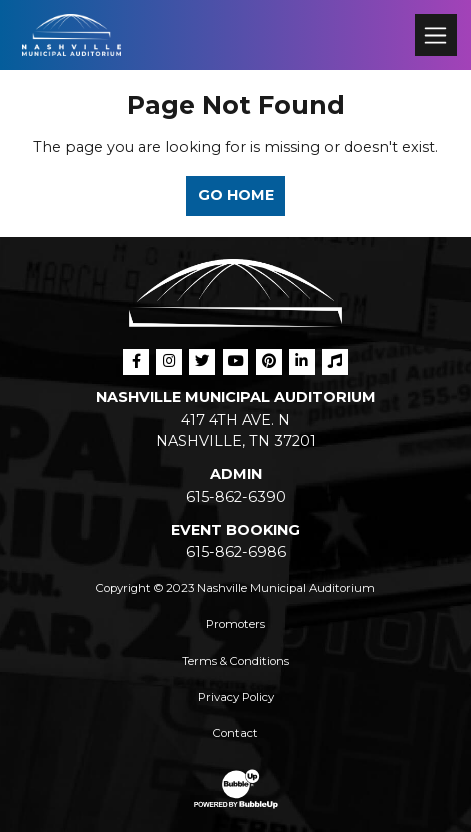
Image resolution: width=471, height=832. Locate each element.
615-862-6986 (236, 552)
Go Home (236, 195)
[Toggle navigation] (435, 34)
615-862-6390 (236, 497)
